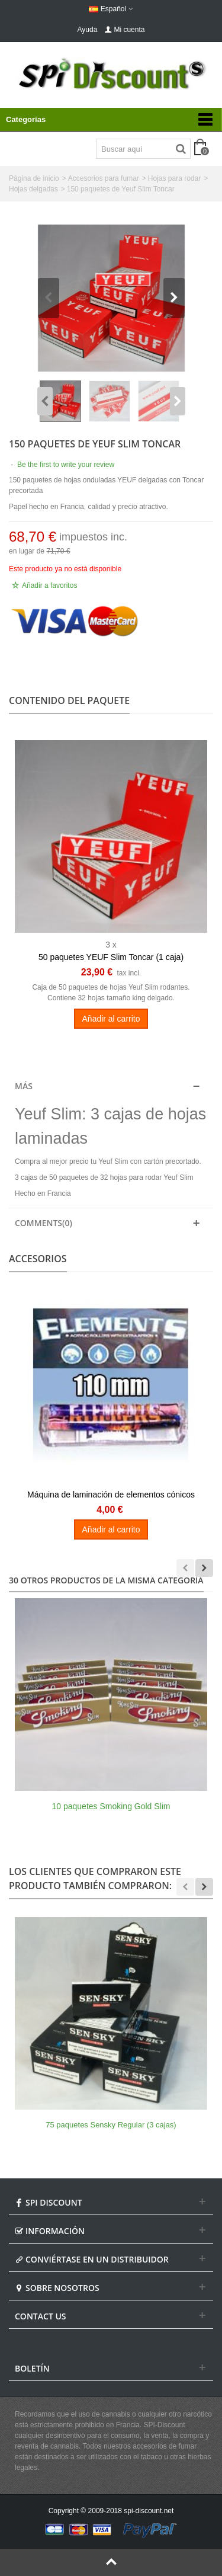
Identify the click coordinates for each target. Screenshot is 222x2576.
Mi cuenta (124, 29)
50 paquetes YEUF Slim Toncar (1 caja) (111, 957)
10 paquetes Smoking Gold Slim (111, 1806)
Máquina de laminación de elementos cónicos (111, 1494)
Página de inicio (34, 178)
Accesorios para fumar (103, 178)
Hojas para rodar (174, 178)
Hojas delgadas (33, 189)
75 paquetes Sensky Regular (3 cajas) (111, 2124)
